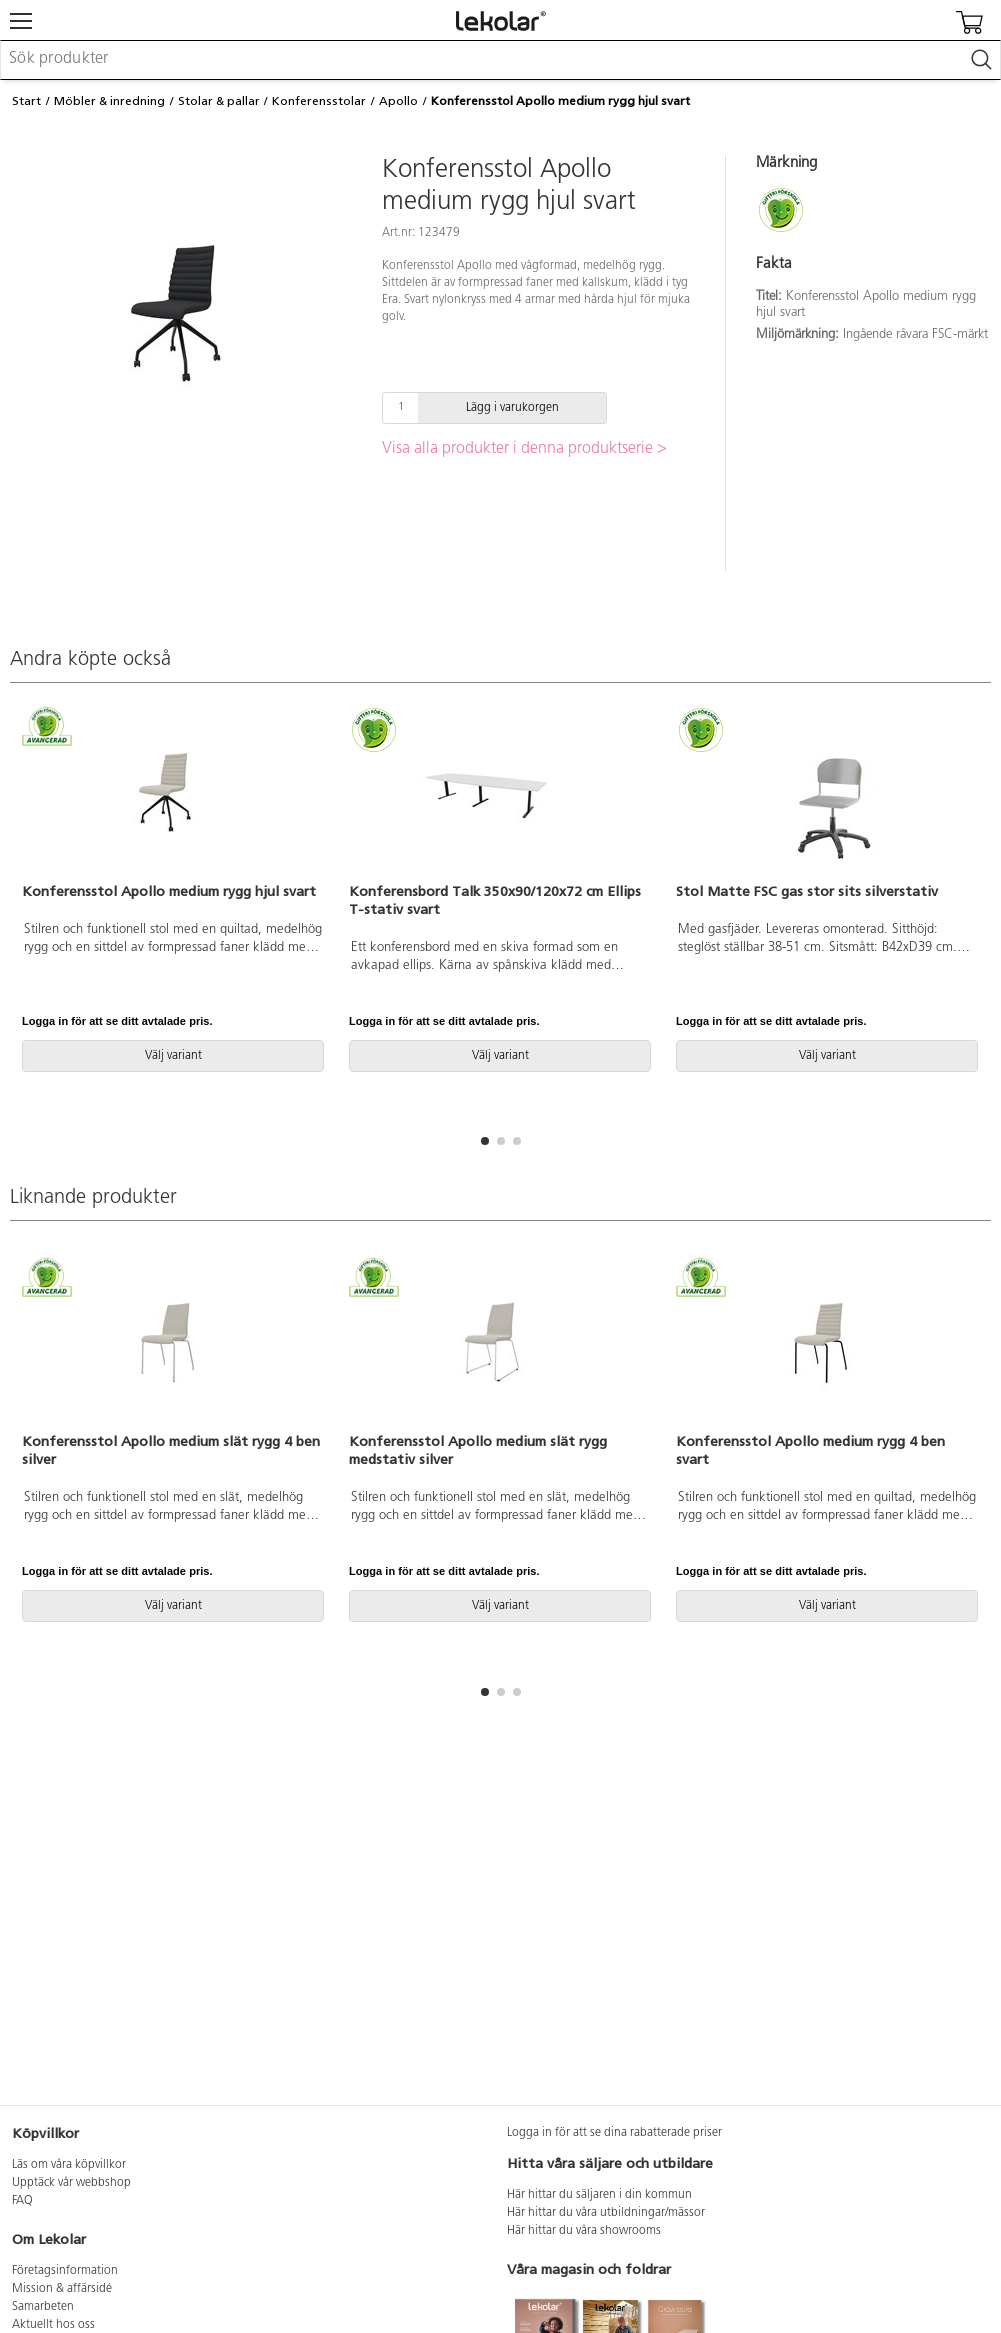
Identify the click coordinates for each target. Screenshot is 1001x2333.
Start (26, 101)
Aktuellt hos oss (53, 2325)
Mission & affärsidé (62, 2289)
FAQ (22, 2201)
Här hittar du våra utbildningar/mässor (606, 2213)
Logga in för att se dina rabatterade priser (614, 2133)
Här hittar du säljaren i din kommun (599, 2195)
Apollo (398, 101)
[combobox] (500, 60)
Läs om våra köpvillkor (69, 2165)
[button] (485, 1141)
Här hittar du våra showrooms (584, 2231)
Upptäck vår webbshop (71, 2183)
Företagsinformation (65, 2271)
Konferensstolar (319, 101)
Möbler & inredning (109, 101)
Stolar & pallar (219, 101)
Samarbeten (43, 2307)
